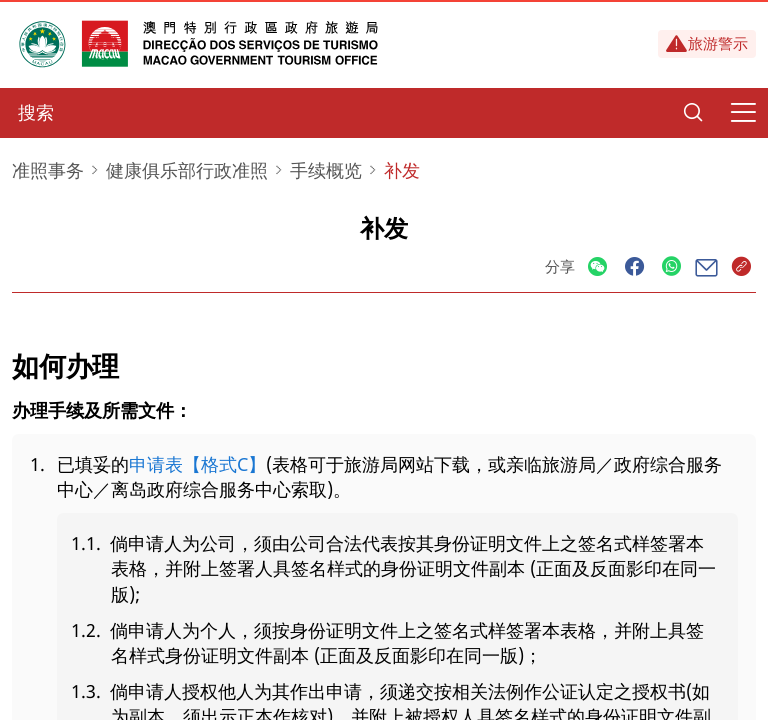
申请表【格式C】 (197, 464)
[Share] (597, 267)
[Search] (693, 113)
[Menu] (743, 113)
